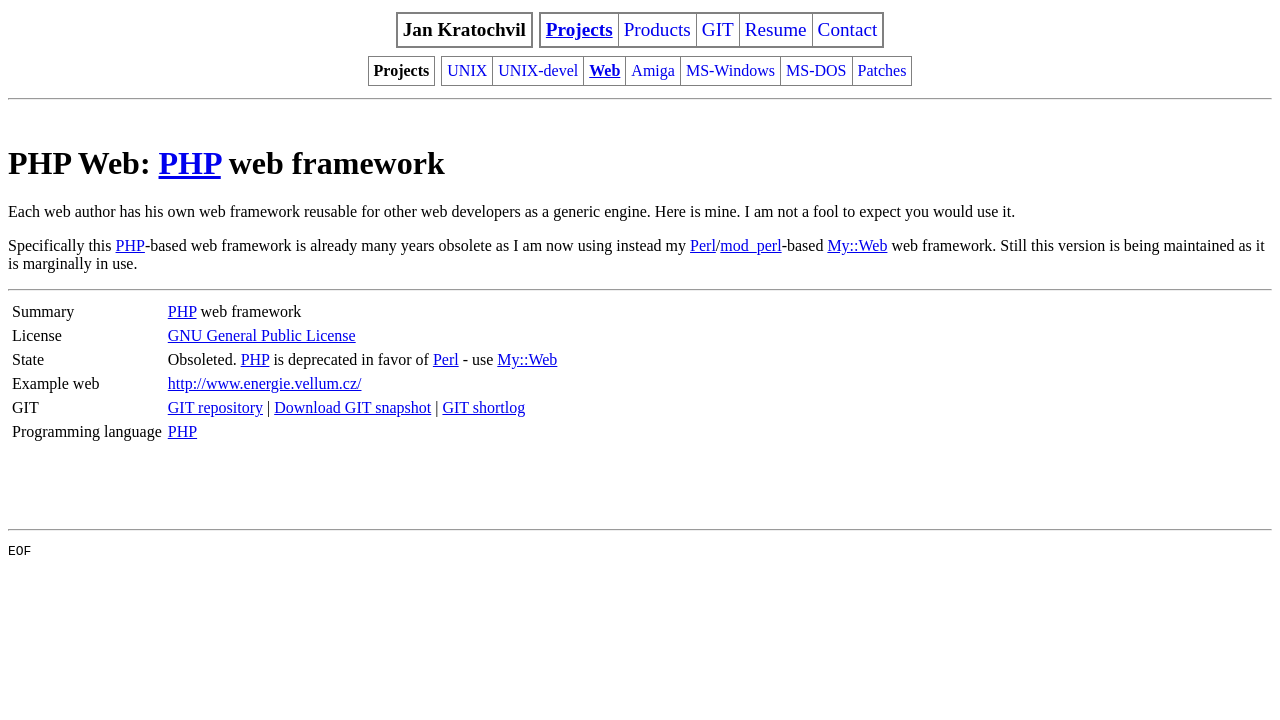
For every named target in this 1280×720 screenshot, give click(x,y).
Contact (848, 29)
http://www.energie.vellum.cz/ (265, 383)
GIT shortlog (483, 407)
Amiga (653, 70)
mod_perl (750, 245)
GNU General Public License (262, 335)
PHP (190, 163)
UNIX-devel (538, 70)
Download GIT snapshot (352, 407)
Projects (579, 29)
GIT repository (215, 407)
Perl (703, 245)
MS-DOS (816, 70)
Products (657, 29)
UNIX (467, 70)
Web (604, 70)
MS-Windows (730, 70)
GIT (718, 29)
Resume (776, 29)
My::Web (857, 245)
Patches (882, 70)
